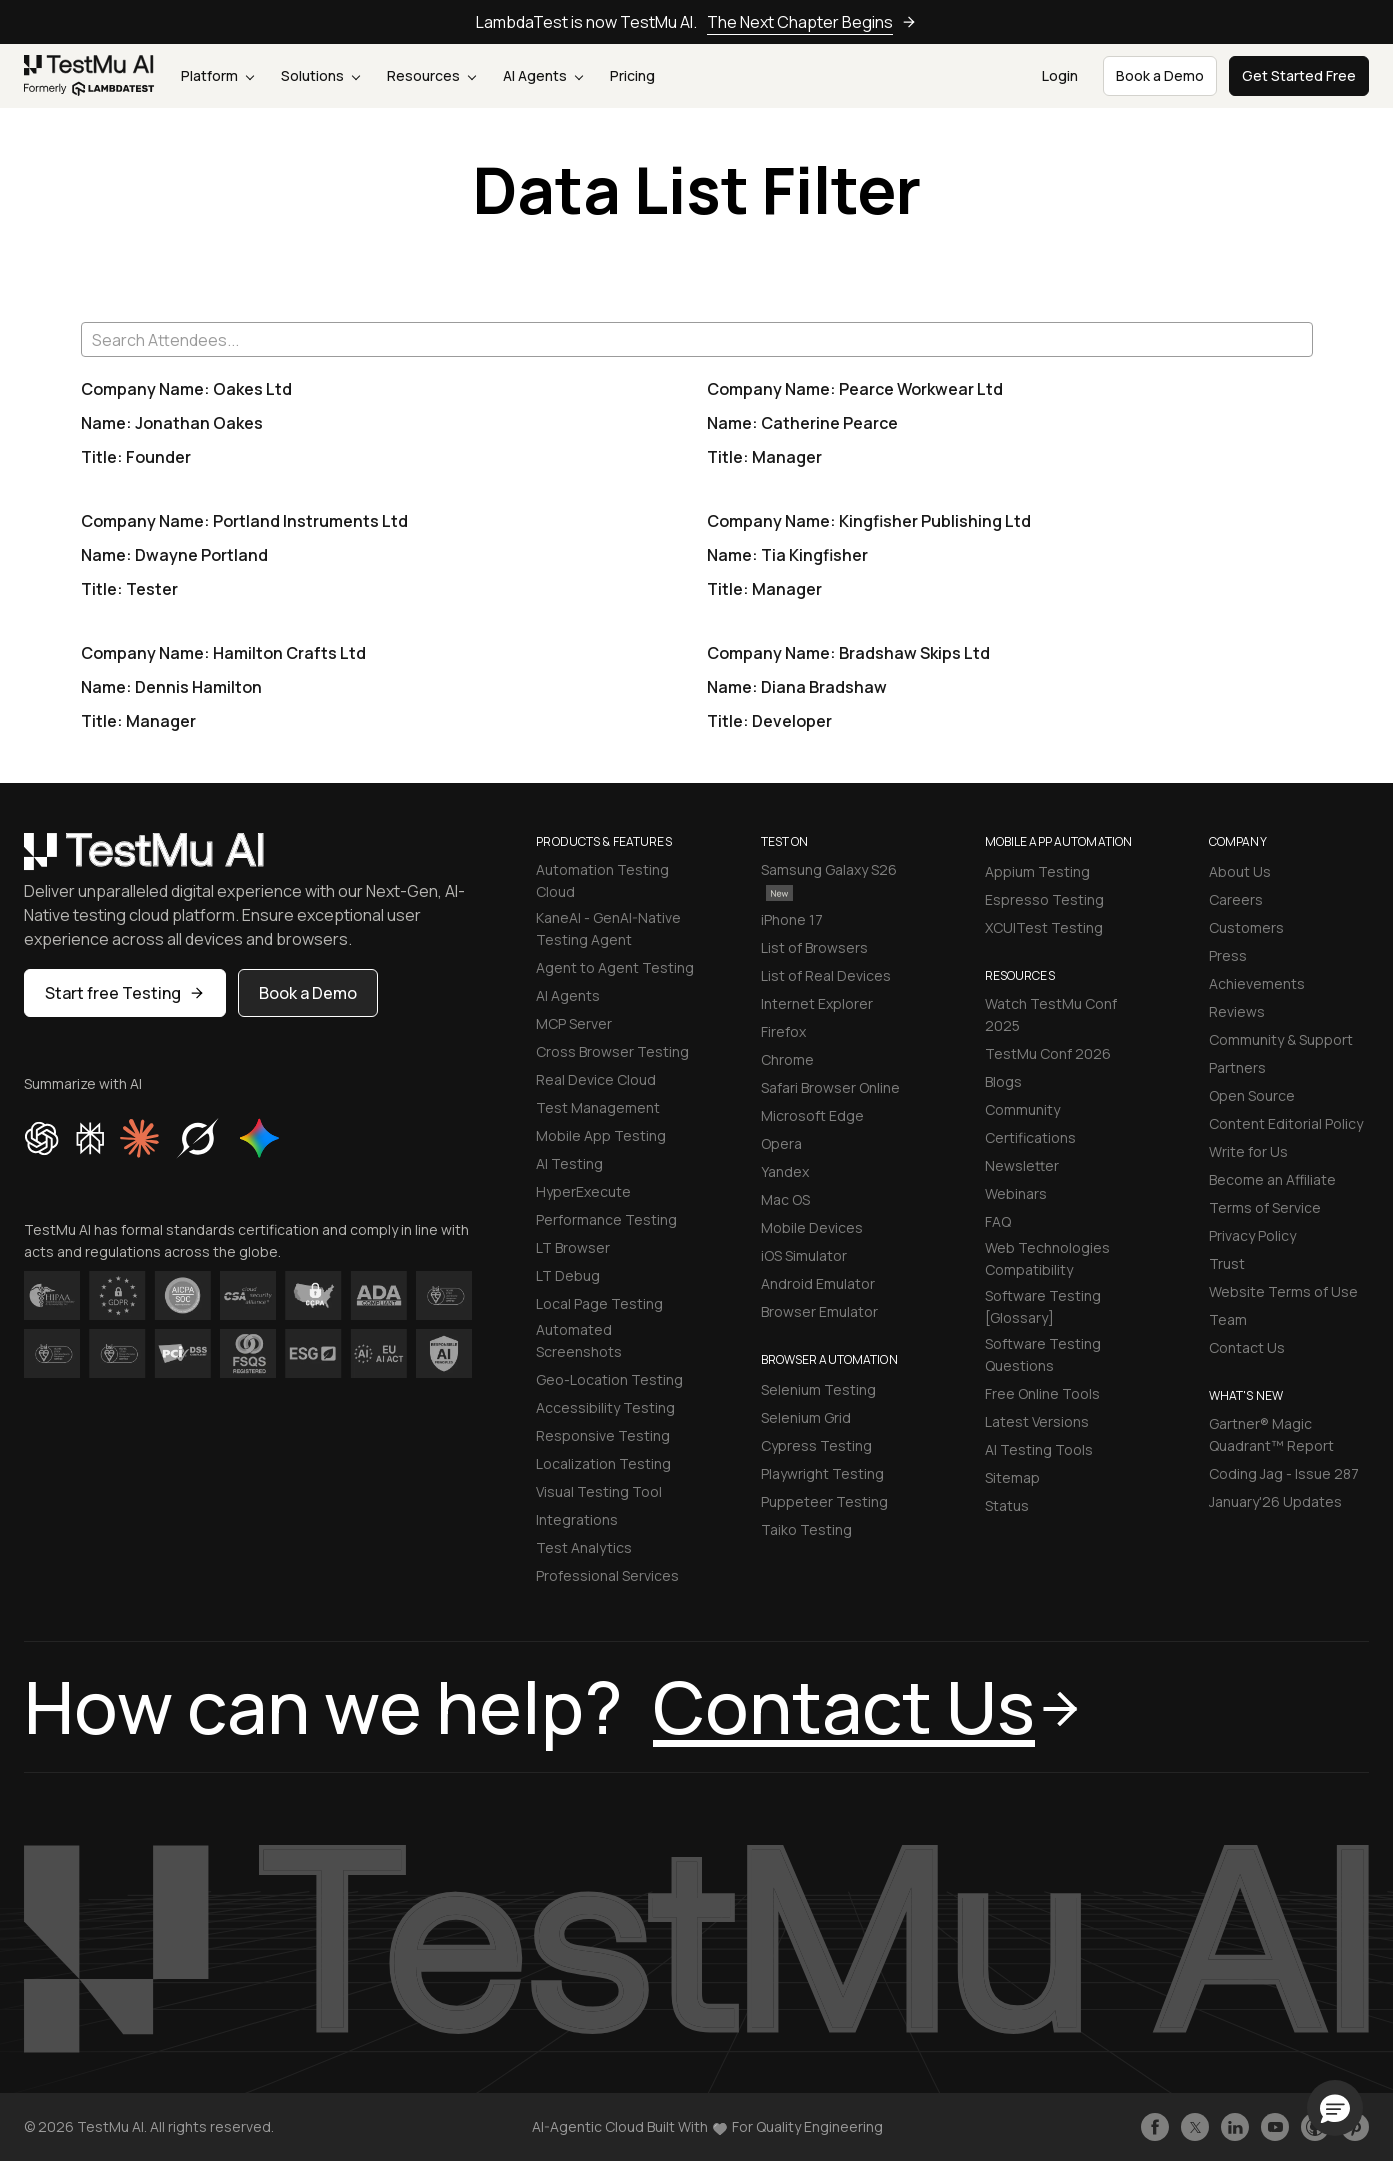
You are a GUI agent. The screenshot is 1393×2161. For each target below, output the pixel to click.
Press (1228, 955)
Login (1060, 75)
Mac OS (785, 1199)
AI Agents (543, 75)
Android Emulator (818, 1283)
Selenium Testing (818, 1389)
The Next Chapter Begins (812, 22)
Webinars (1016, 1193)
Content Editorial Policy (1286, 1123)
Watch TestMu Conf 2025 (1051, 1014)
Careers (1236, 899)
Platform (217, 75)
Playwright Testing (822, 1473)
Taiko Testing (806, 1529)
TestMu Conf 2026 (1048, 1053)
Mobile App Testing (601, 1135)
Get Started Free (1299, 75)
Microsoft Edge (812, 1115)
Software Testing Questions (1043, 1354)
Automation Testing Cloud (602, 880)
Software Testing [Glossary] (1043, 1306)
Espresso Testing (1044, 899)
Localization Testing (603, 1463)
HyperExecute (583, 1191)
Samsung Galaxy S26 (829, 880)
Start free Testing (125, 993)
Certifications (1030, 1137)
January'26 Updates (1275, 1501)
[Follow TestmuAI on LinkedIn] (1235, 2127)
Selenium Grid (806, 1417)
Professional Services (607, 1575)
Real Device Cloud (596, 1079)
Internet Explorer (817, 1003)
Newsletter (1022, 1165)
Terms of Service (1265, 1207)
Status (1007, 1505)
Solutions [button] (320, 75)
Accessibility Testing (605, 1407)
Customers (1246, 927)
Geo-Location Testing (609, 1379)
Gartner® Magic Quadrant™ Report (1271, 1434)
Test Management (598, 1107)
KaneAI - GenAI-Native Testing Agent (608, 928)
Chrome (787, 1059)
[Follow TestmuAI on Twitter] (1195, 2127)
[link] (89, 75)
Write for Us (1248, 1151)
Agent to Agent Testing (615, 967)
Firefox (783, 1031)
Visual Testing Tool (599, 1491)
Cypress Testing (816, 1445)
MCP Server (574, 1023)
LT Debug (568, 1275)
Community (1022, 1109)
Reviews (1237, 1011)
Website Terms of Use (1283, 1291)
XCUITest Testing (1044, 927)
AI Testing (569, 1163)
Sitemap (1012, 1477)
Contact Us (1247, 1347)
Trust (1227, 1263)
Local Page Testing (599, 1303)
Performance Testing (606, 1219)
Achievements (1257, 983)
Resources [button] (431, 75)
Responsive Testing (603, 1435)
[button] (1335, 2108)
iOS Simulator (804, 1255)
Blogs (1003, 1081)
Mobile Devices (812, 1227)
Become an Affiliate (1272, 1179)
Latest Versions (1037, 1421)
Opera (781, 1143)
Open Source (1252, 1095)
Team (1228, 1319)
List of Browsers (814, 947)
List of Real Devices (826, 975)
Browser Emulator (819, 1311)
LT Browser (573, 1247)
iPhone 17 (792, 919)
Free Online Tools (1042, 1393)
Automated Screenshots (579, 1340)
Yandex (785, 1171)
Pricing (632, 75)
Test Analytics (584, 1547)
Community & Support (1281, 1039)
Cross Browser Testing (612, 1051)
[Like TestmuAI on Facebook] (1155, 2127)
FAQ (998, 1221)
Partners (1237, 1067)
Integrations (577, 1519)
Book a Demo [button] (1160, 75)
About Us (1240, 871)
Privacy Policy (1252, 1235)
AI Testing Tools (1039, 1449)
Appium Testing (1037, 871)
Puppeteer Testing (824, 1501)
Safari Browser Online (830, 1087)
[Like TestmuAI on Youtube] (1275, 2127)
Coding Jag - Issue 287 (1284, 1473)
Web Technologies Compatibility (1047, 1258)
